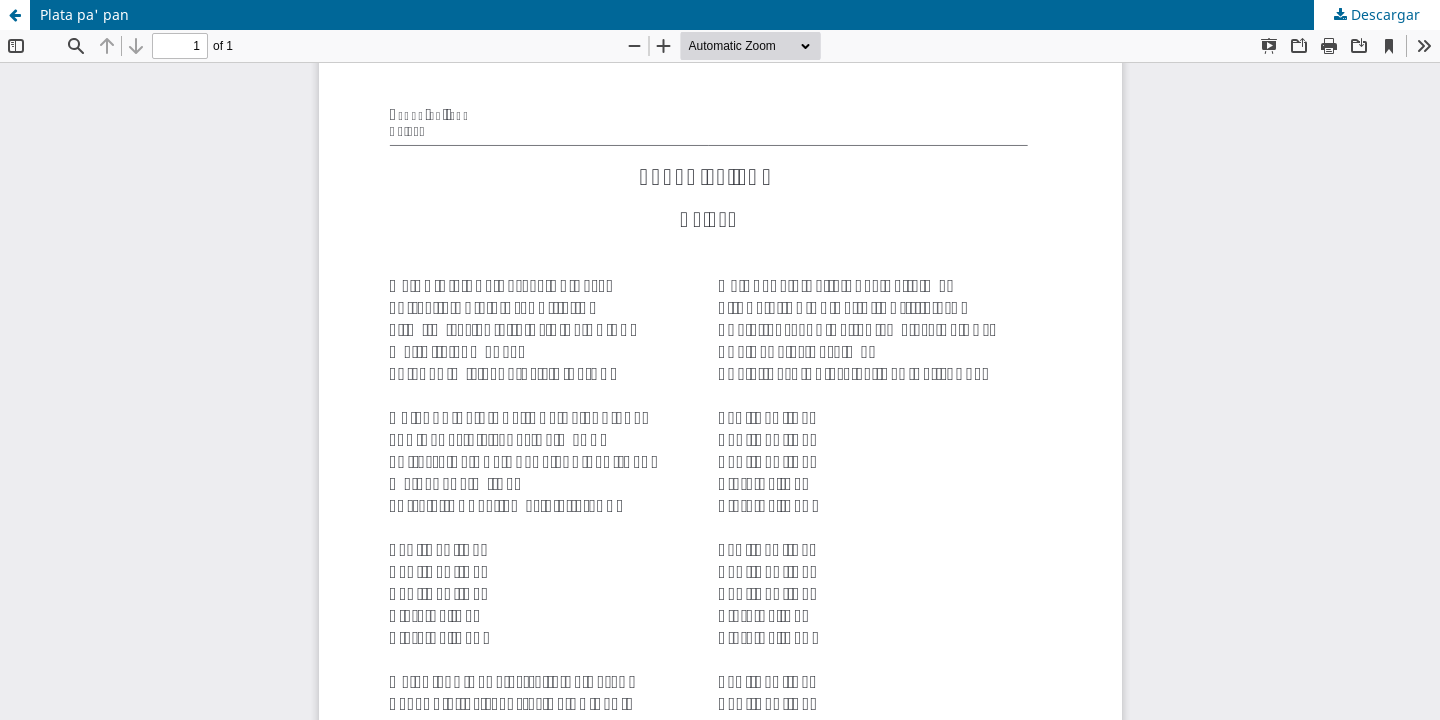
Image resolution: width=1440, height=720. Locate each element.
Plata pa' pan (84, 14)
